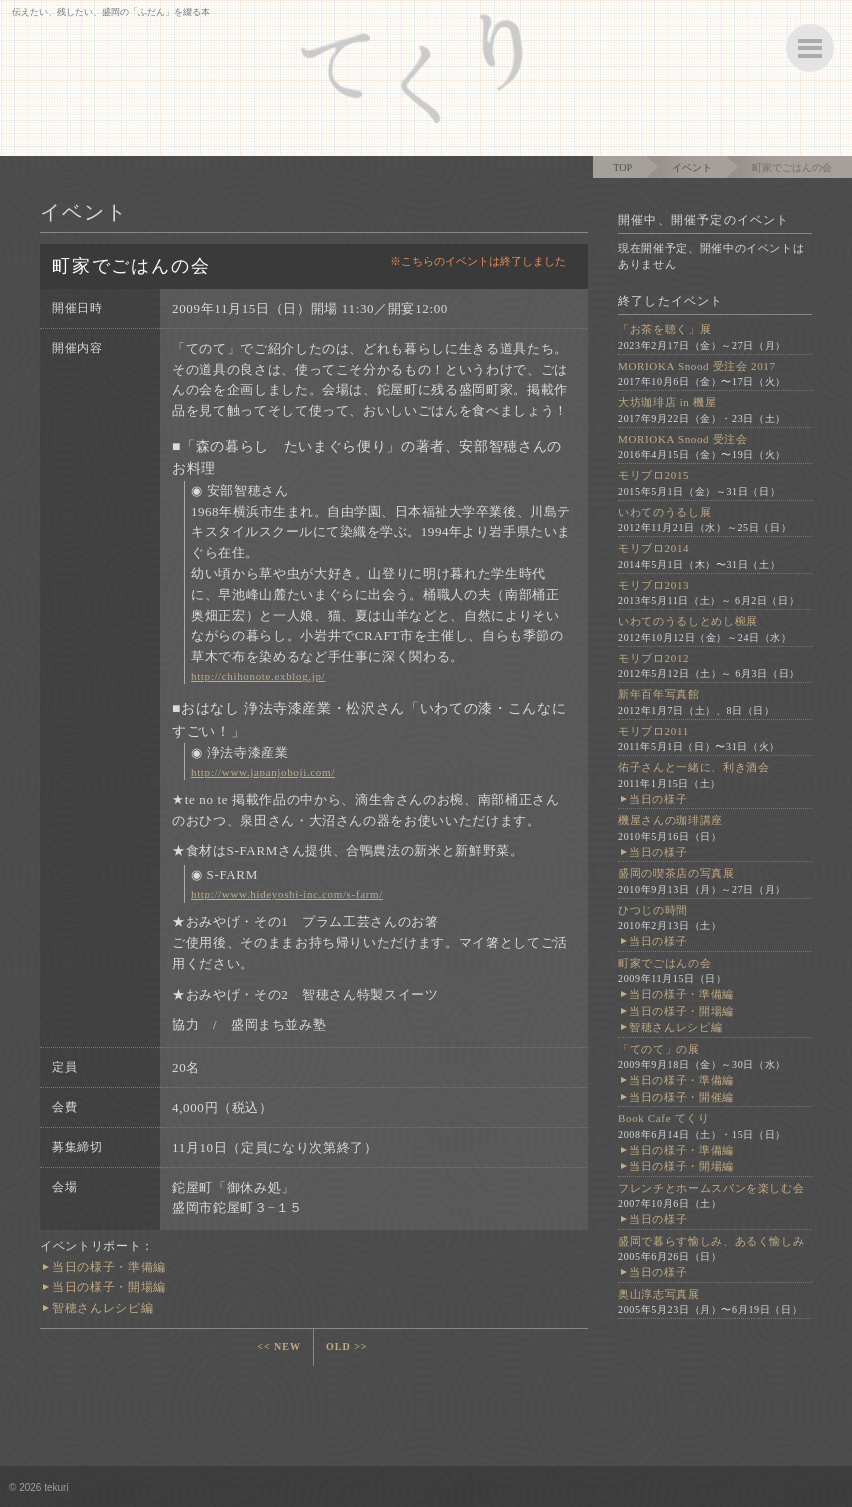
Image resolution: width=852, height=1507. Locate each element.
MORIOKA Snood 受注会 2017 (697, 366)
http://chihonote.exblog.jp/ (258, 676)
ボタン (810, 48)
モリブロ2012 (653, 658)
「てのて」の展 (659, 1049)
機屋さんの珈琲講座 (670, 820)
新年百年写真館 (659, 694)
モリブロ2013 (653, 585)
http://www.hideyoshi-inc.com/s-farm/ (287, 894)
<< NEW (279, 1346)
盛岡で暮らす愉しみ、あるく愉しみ (711, 1241)
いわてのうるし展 (664, 512)
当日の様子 (658, 799)
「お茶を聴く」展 (664, 329)
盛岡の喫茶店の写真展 (676, 873)
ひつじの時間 (653, 910)
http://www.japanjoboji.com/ (263, 772)
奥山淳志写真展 (659, 1294)
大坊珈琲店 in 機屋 (667, 402)
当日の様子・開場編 (109, 1287)
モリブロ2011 (653, 731)
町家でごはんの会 (664, 963)
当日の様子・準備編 (109, 1267)
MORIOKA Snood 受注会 (683, 439)
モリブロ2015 (653, 475)
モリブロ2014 (653, 548)
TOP (622, 167)
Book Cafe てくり (664, 1118)
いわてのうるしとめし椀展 (688, 621)
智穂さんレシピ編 (102, 1308)
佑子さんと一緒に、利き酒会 (693, 767)
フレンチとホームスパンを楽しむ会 (711, 1188)
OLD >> (347, 1346)
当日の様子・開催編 (681, 1097)
